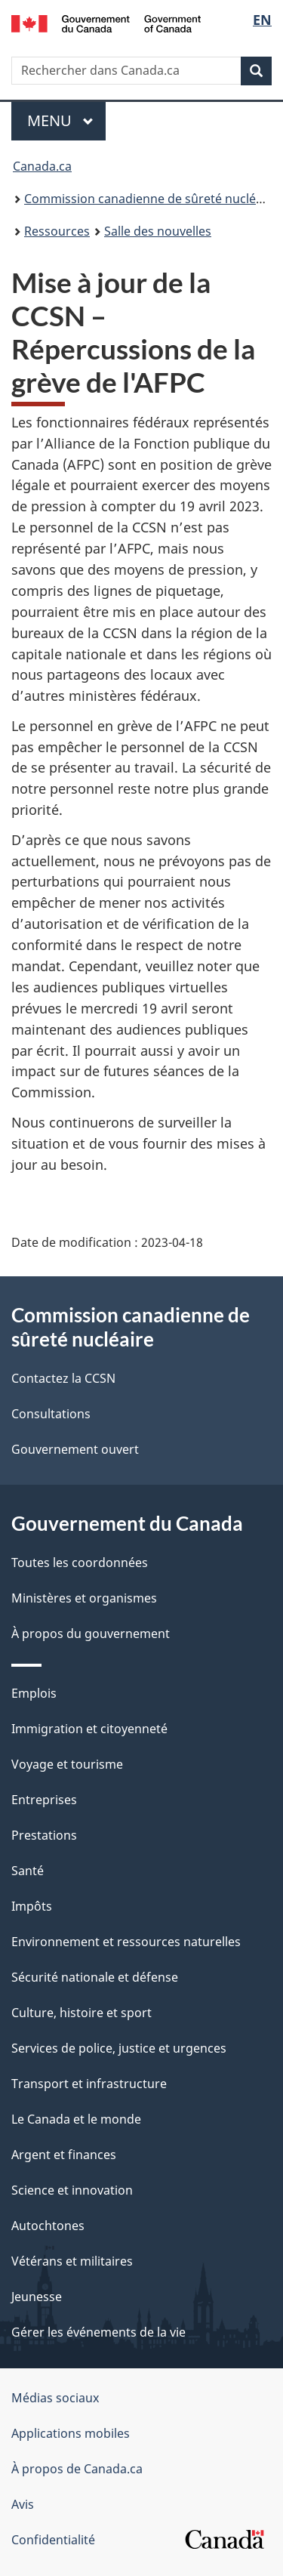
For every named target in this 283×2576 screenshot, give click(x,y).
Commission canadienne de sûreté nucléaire (151, 198)
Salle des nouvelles (157, 231)
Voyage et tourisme (67, 1764)
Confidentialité (53, 2539)
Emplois (34, 1693)
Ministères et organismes (84, 1598)
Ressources (57, 231)
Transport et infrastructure (89, 2083)
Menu (66, 120)
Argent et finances (63, 2154)
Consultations (51, 1413)
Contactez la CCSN (63, 1378)
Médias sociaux (55, 2397)
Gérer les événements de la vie (98, 2332)
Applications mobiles (70, 2433)
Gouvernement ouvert (75, 1449)
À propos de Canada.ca (77, 2468)
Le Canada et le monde (76, 2119)
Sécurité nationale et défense (94, 1977)
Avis (22, 2504)
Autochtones (48, 2225)
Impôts (31, 1906)
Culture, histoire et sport (81, 2012)
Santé (27, 1870)
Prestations (44, 1835)
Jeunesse (36, 2296)
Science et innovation (72, 2190)
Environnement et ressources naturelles (126, 1941)
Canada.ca (42, 166)
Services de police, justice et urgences (118, 2048)
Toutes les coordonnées (79, 1562)
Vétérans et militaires (72, 2261)
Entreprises (44, 1799)
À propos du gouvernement (90, 1633)
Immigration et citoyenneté (89, 1728)
